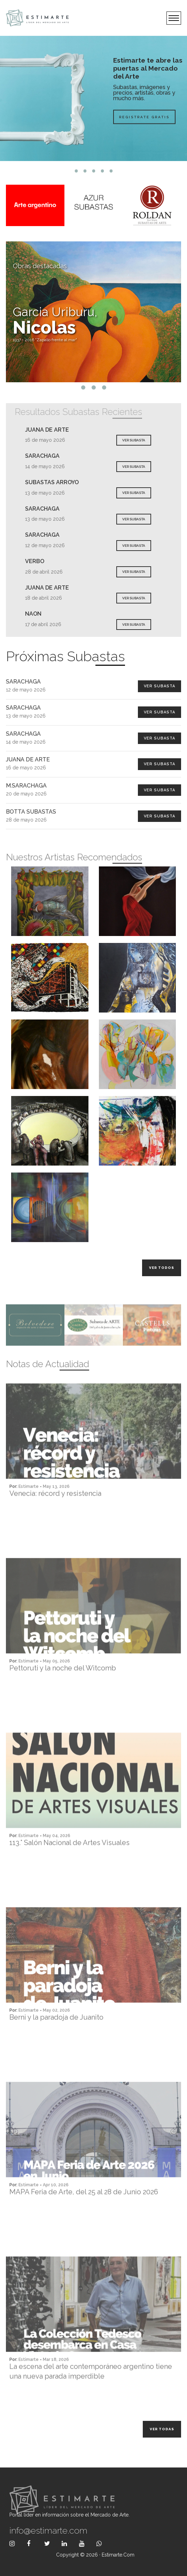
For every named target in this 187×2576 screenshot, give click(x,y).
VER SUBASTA (133, 440)
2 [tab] (84, 171)
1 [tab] (76, 171)
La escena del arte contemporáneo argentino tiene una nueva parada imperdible (90, 2395)
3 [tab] (93, 171)
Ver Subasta (159, 686)
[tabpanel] (93, 98)
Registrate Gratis (144, 117)
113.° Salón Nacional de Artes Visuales (69, 1866)
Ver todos (161, 1268)
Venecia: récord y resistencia (55, 1517)
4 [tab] (102, 171)
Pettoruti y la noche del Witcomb (62, 1692)
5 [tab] (110, 171)
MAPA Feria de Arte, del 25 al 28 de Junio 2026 (83, 2215)
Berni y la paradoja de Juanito (56, 2041)
